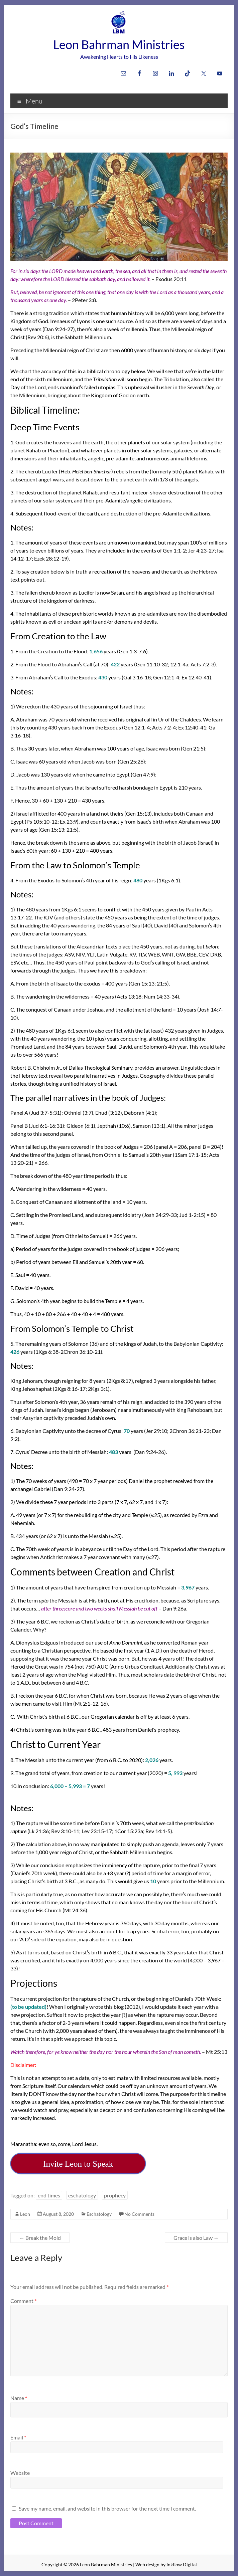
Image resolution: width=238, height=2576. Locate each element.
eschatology (82, 2195)
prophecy (115, 2195)
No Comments (139, 2214)
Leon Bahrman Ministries (119, 44)
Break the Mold (40, 2237)
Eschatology (99, 2214)
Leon (25, 2214)
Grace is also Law (196, 2237)
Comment (23, 2301)
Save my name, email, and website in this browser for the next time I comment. (107, 2508)
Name (18, 2398)
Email (18, 2437)
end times (49, 2195)
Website (20, 2473)
